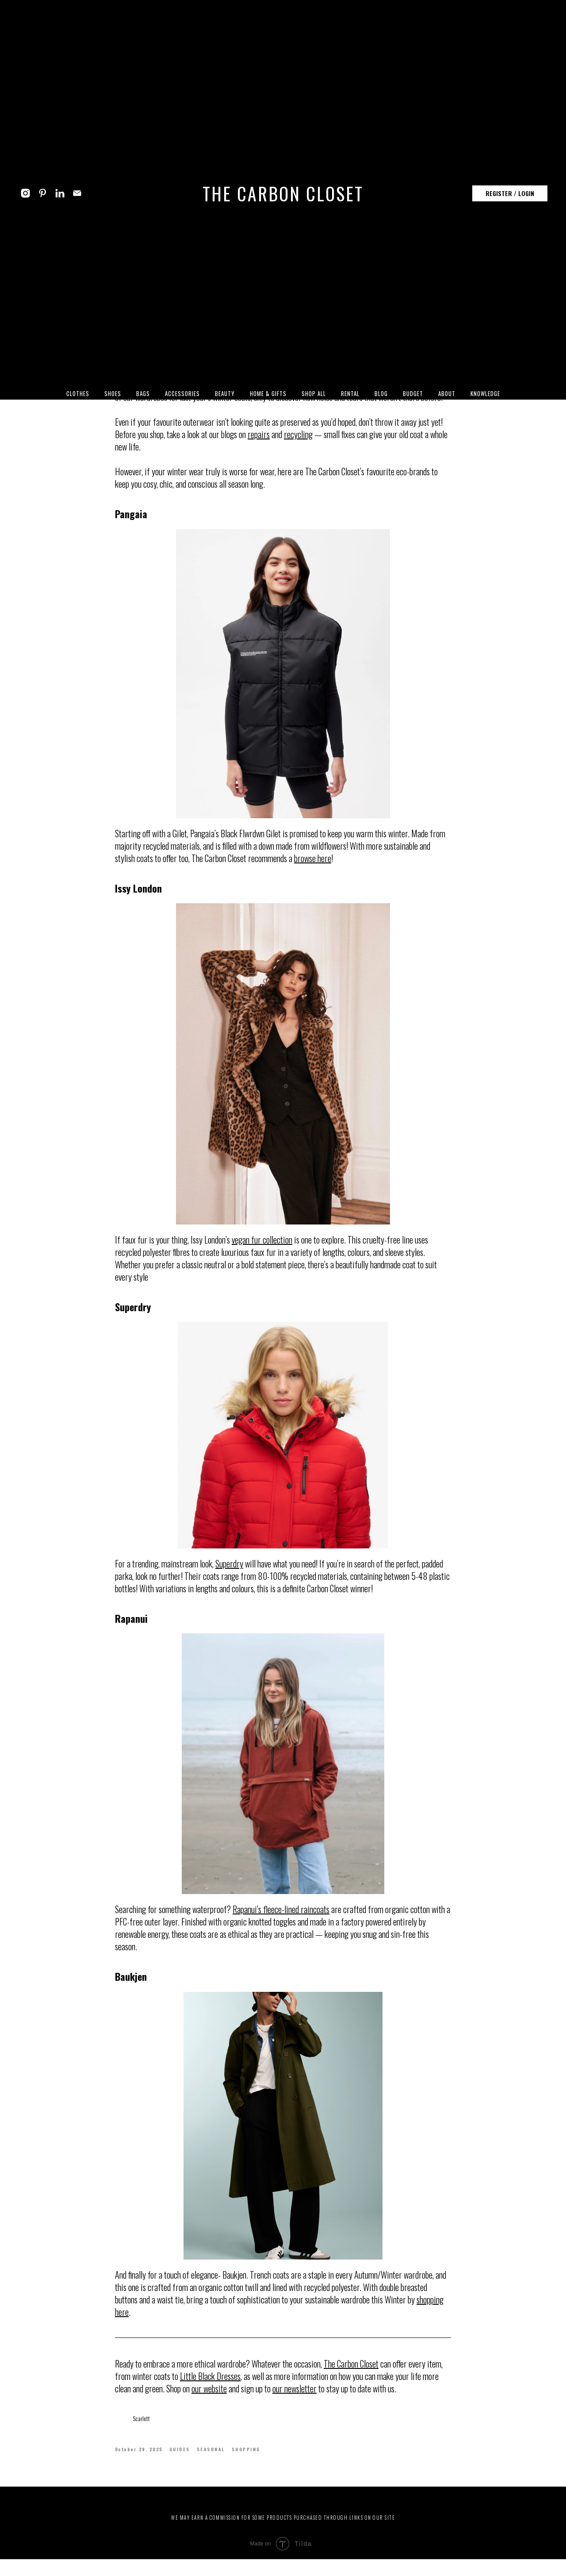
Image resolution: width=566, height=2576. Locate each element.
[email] (77, 193)
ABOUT (203, 2515)
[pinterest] (42, 193)
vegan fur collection (262, 1248)
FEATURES (236, 2515)
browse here (312, 866)
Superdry (229, 1572)
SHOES (112, 393)
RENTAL (350, 393)
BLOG (381, 393)
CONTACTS (358, 2515)
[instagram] (25, 193)
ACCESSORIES (182, 393)
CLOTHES (77, 393)
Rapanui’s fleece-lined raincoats (281, 1918)
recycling (298, 442)
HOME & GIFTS (268, 393)
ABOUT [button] (446, 393)
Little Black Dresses (210, 2384)
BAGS (143, 393)
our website (209, 2396)
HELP (326, 2515)
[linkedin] (59, 193)
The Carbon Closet (351, 2372)
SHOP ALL (314, 393)
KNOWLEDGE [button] (485, 393)
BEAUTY (225, 393)
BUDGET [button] (413, 393)
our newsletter (294, 2396)
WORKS (270, 2515)
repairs (259, 442)
